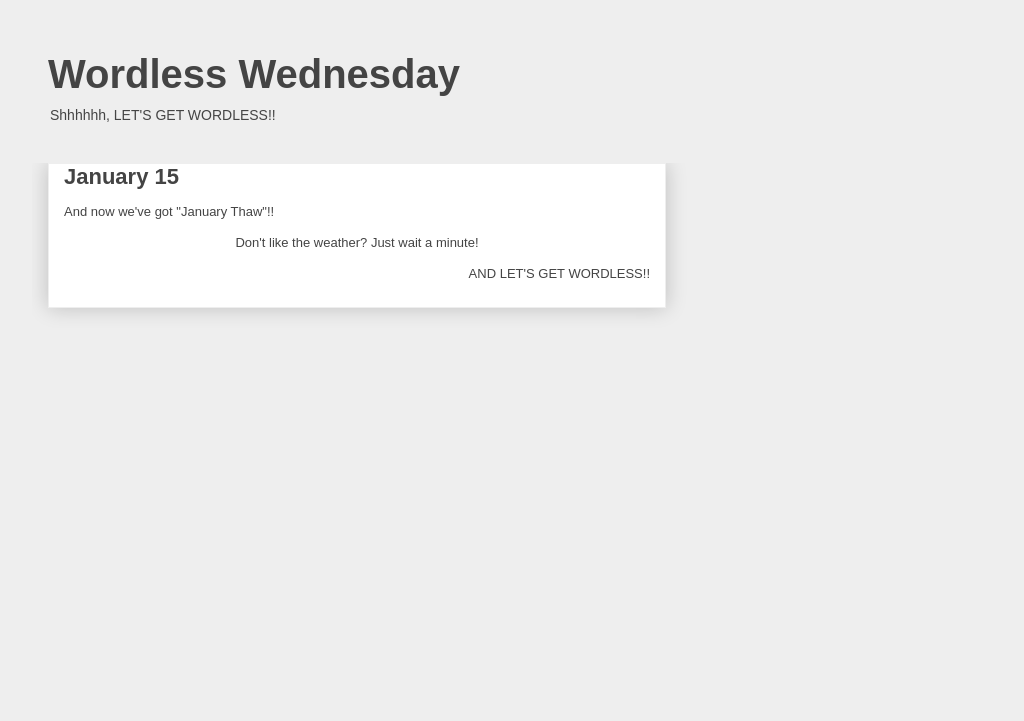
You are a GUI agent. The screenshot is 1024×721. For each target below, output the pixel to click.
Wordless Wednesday (254, 74)
